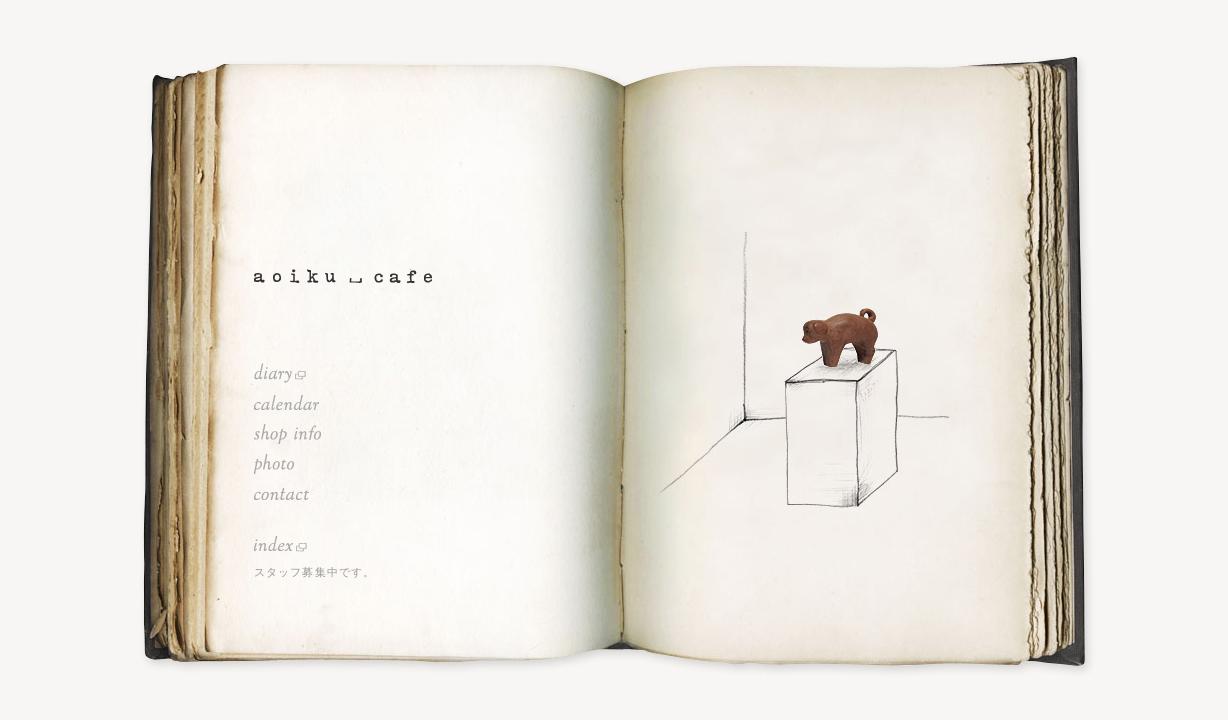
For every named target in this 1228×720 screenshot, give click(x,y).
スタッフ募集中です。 (314, 572)
